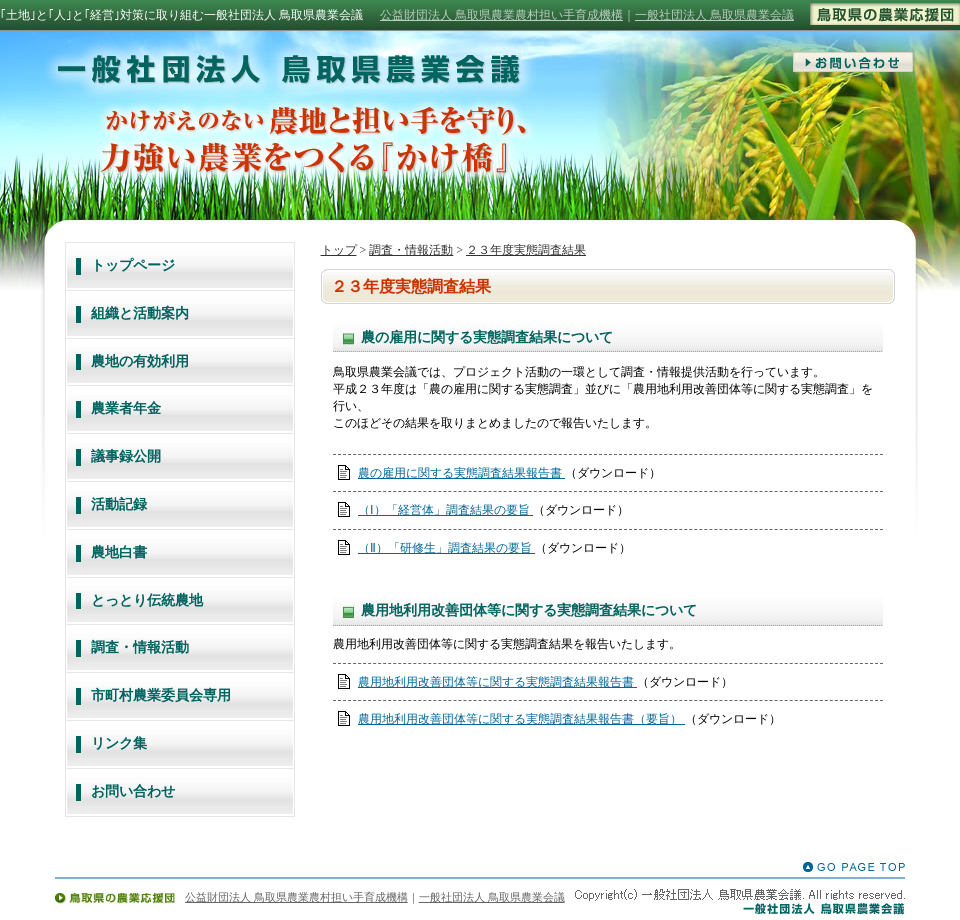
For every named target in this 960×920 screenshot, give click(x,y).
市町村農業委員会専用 (161, 695)
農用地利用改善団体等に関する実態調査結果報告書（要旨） (521, 719)
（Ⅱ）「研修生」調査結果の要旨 (446, 548)
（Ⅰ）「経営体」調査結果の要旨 (445, 510)
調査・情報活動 (140, 647)
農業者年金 (126, 408)
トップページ (133, 265)
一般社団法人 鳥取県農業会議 (714, 15)
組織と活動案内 (140, 313)
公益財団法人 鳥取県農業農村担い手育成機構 (501, 15)
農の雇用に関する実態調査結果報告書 (461, 473)
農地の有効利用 (140, 361)
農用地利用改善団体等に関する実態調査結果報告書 (497, 682)
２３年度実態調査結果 (526, 250)
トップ (339, 250)
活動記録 (119, 504)
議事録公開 (126, 456)
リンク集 (119, 743)
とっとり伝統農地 (147, 600)
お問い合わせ (133, 791)
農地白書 (119, 552)
